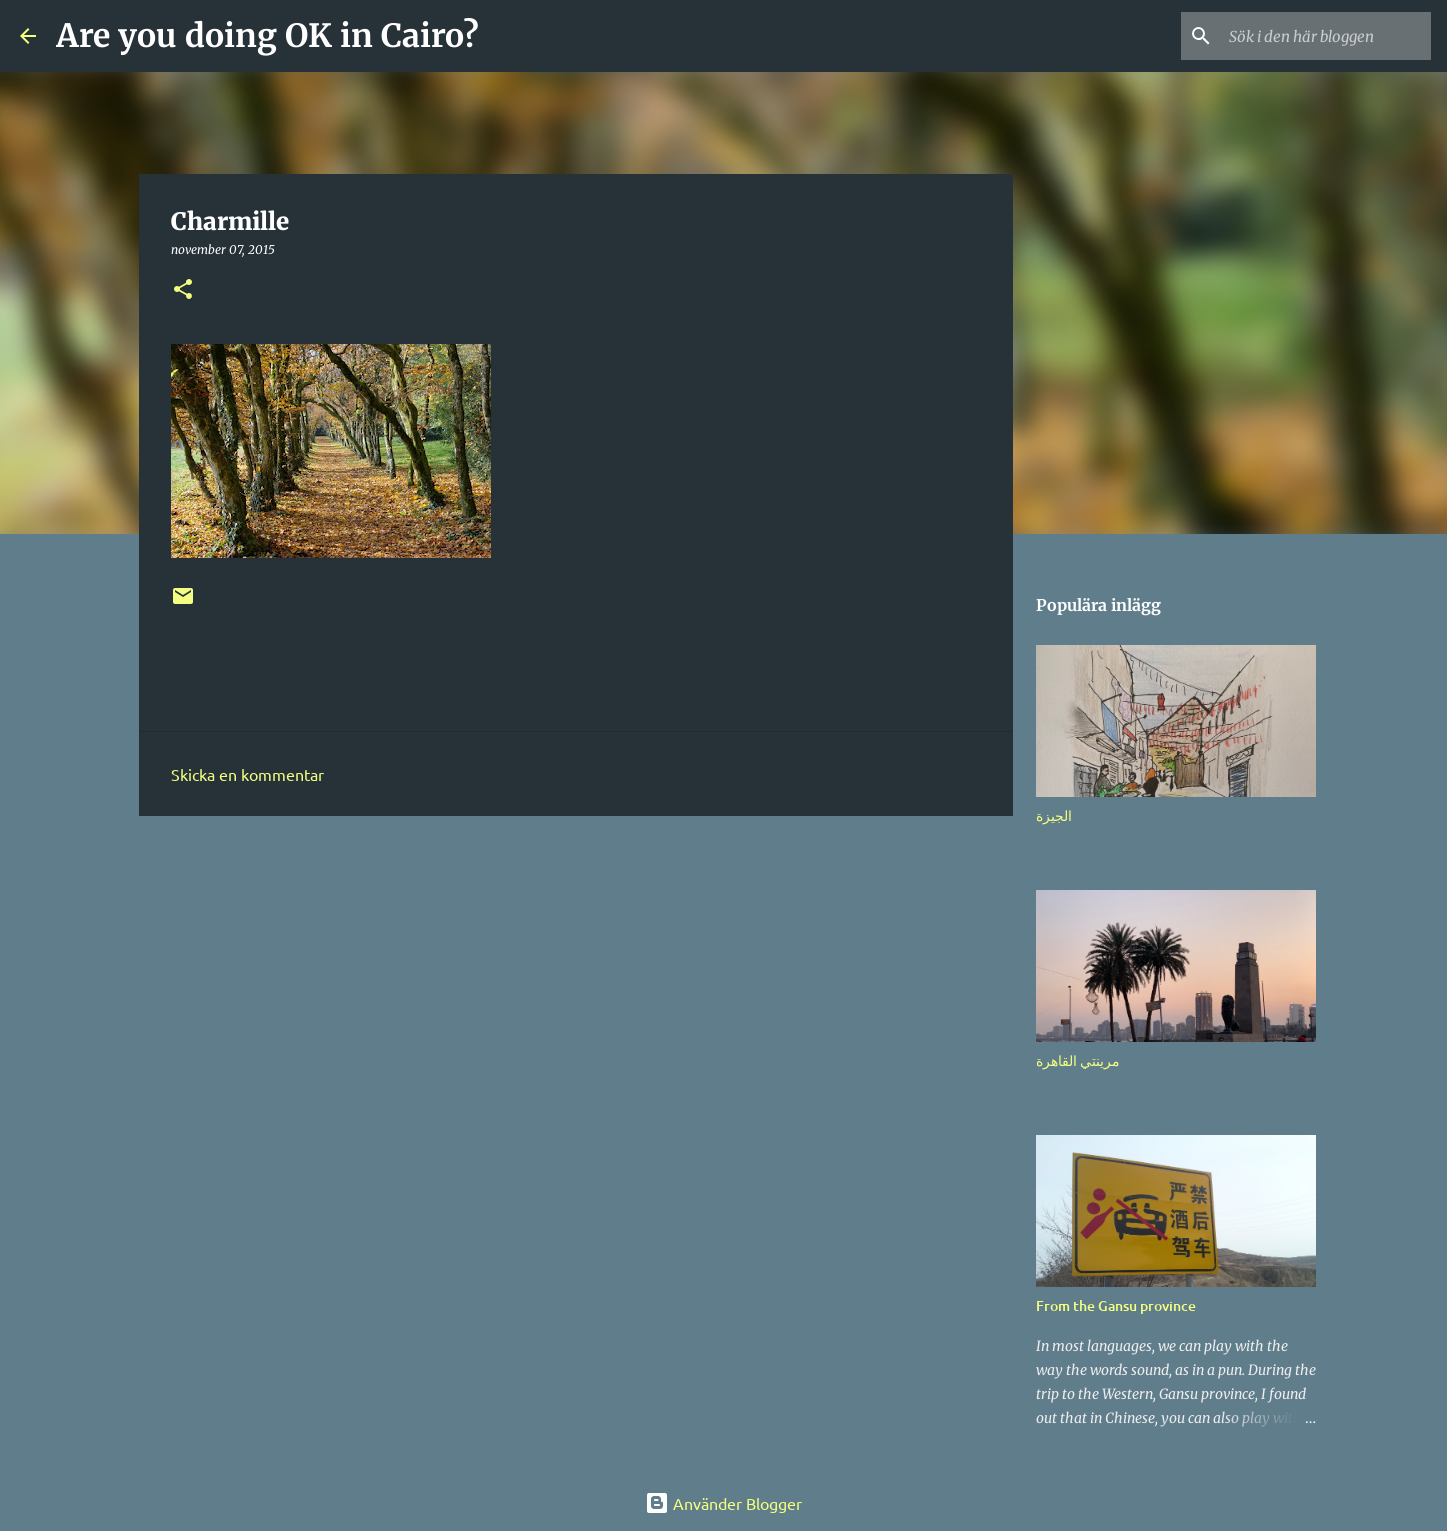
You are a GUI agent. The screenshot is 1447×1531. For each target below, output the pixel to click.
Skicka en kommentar (247, 774)
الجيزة (1054, 815)
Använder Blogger (723, 1503)
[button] (183, 290)
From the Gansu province (1116, 1305)
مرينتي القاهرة (1078, 1060)
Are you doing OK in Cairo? (267, 36)
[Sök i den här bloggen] (1326, 36)
